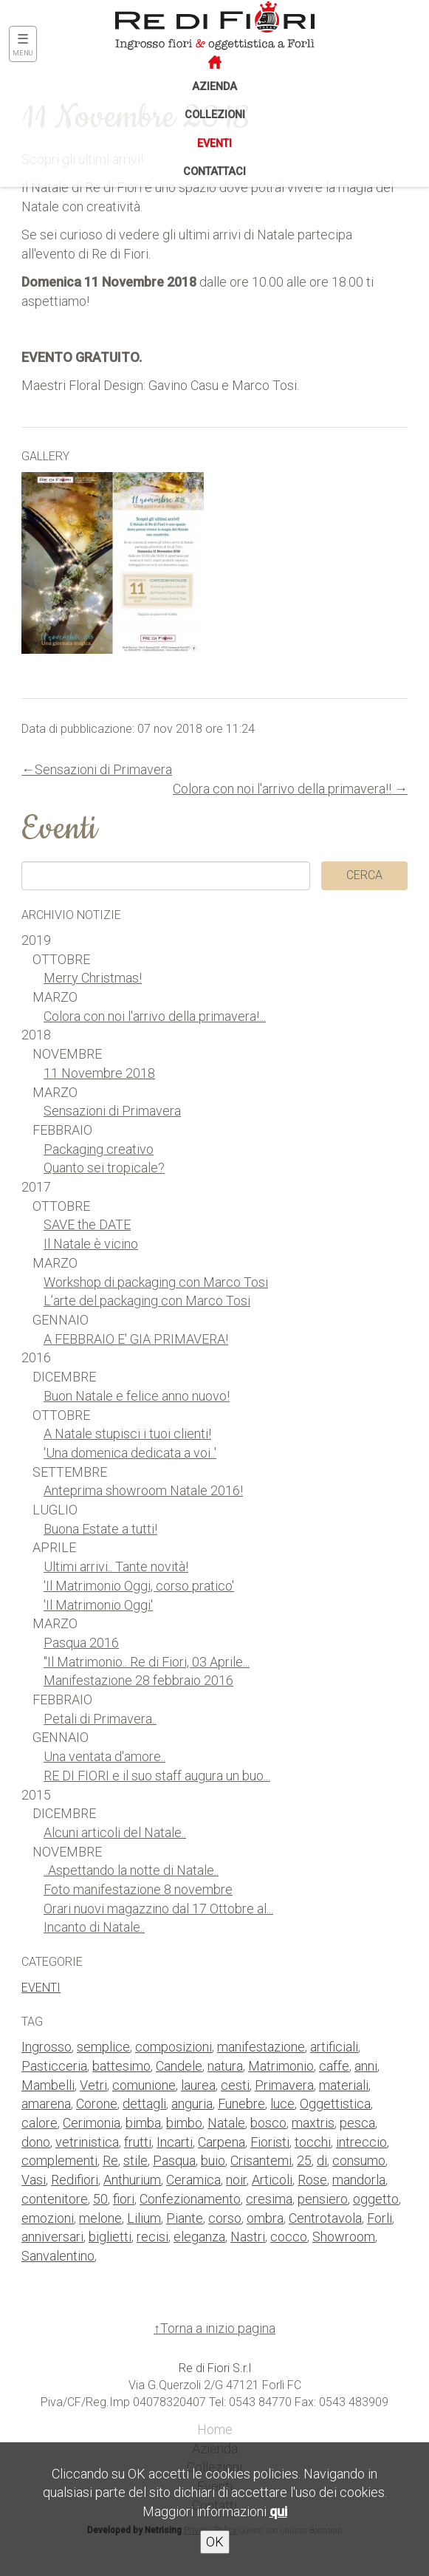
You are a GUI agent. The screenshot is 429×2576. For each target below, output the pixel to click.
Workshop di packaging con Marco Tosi (156, 1282)
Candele (179, 2066)
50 (100, 2199)
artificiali (334, 2046)
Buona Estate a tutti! (100, 1529)
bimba (143, 2123)
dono (35, 2142)
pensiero (323, 2199)
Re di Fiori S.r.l (215, 2368)
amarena (46, 2103)
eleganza (199, 2236)
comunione (144, 2085)
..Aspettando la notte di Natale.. (131, 1870)
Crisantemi (261, 2160)
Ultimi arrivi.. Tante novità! (116, 1566)
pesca (357, 2123)
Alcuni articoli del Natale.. (115, 1832)
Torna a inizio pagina (217, 2328)
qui (278, 2511)
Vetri (93, 2085)
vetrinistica (87, 2142)
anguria (192, 2103)
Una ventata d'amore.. (104, 1756)
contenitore (54, 2199)
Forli (379, 2218)
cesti (235, 2085)
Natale (226, 2123)
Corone (96, 2103)
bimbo (184, 2123)
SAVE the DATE (87, 1224)
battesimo (121, 2066)
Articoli (272, 2179)
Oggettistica (335, 2103)
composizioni (173, 2046)
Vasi (33, 2179)
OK (215, 2541)
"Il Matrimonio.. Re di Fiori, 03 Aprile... (147, 1662)
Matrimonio (281, 2066)
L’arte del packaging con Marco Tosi (147, 1300)
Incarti (175, 2142)
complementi (59, 2160)
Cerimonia (91, 2123)
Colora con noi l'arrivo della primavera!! (282, 788)
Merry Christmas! (93, 977)
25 (304, 2160)
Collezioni (215, 115)
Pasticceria (54, 2066)
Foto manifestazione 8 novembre (138, 1889)
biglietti (110, 2236)
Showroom (343, 2236)
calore (39, 2123)
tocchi (313, 2142)
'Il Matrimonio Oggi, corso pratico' (139, 1585)
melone (100, 2218)
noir (236, 2179)
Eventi (214, 143)
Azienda (214, 87)
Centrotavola (325, 2218)
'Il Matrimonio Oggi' (98, 1605)
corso (224, 2218)
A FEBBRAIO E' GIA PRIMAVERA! (136, 1339)
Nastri (247, 2236)
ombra (265, 2218)
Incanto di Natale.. (94, 1927)
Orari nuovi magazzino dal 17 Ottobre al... (158, 1908)
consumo (358, 2160)
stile (135, 2160)
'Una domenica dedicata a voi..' (130, 1452)
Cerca (364, 875)
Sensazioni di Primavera (103, 769)
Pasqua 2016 (81, 1642)
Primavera (284, 2085)
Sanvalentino (58, 2256)
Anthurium (132, 2179)
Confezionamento (190, 2199)
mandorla (358, 2179)
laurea (198, 2085)
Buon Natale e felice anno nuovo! (137, 1396)
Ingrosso (46, 2046)
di (322, 2160)
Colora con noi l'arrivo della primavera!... (155, 1016)
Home (215, 2429)
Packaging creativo (99, 1149)
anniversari (52, 2236)
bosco (268, 2123)
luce (282, 2103)
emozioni (47, 2218)
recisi (152, 2236)
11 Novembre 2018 (99, 1073)
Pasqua (174, 2160)
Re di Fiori (181, 23)
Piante (184, 2218)
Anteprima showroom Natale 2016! (143, 1490)
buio (213, 2160)
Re (110, 2160)
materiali (343, 2085)
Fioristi (269, 2142)
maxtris (313, 2123)
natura (225, 2066)
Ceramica (193, 2179)
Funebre (241, 2103)
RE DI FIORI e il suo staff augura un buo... (157, 1775)
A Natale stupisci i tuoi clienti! (127, 1433)
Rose (312, 2179)
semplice (103, 2046)
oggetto (376, 2199)
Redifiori (74, 2179)
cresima (269, 2199)
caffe (334, 2066)
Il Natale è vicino (91, 1243)
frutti (137, 2142)
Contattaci (214, 171)
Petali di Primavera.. (100, 1718)
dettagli (144, 2103)
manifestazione (261, 2046)
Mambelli (48, 2085)
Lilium (144, 2218)
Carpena (221, 2142)
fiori (123, 2199)
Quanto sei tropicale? (104, 1167)
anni (365, 2066)
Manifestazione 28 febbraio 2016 (138, 1680)
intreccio (361, 2142)
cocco (288, 2236)
